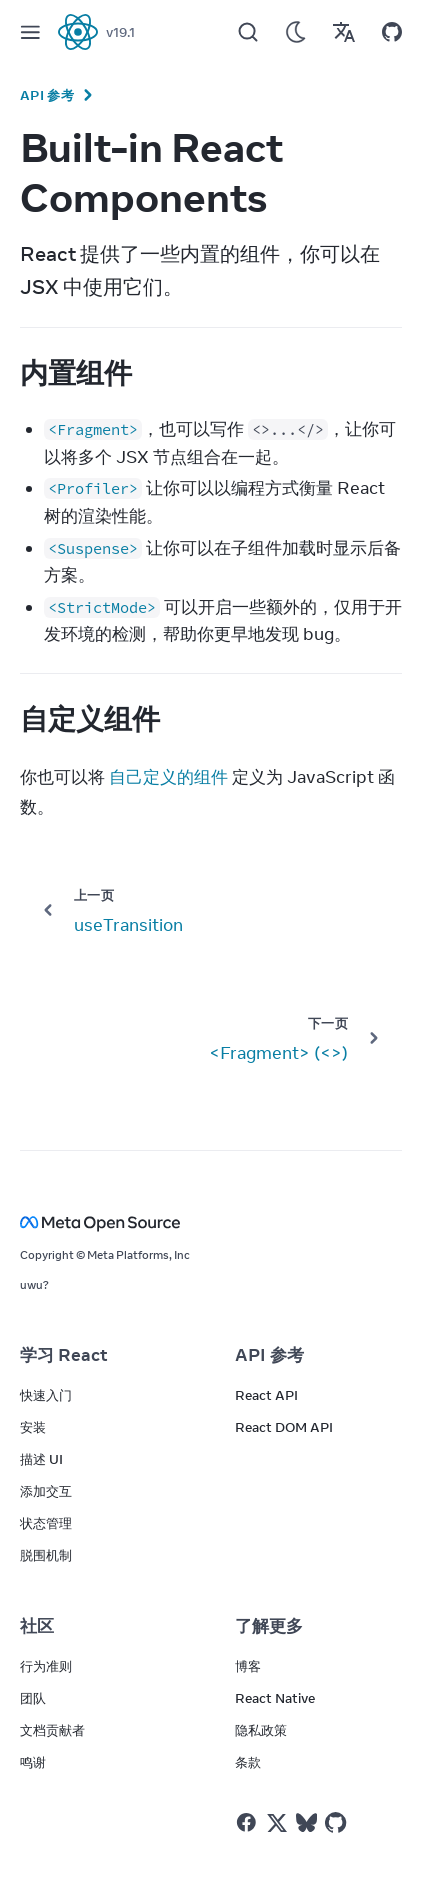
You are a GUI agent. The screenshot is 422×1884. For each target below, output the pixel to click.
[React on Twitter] (277, 1823)
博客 (248, 1666)
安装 (33, 1427)
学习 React (64, 1355)
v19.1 (120, 32)
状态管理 (46, 1523)
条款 (248, 1762)
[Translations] (344, 32)
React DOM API (284, 1427)
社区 (37, 1626)
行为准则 (46, 1666)
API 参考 (47, 95)
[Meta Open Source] (211, 1222)
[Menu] (30, 32)
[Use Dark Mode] (296, 32)
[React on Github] (338, 1823)
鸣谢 (33, 1762)
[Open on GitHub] (392, 32)
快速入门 (46, 1395)
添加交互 (46, 1491)
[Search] (248, 32)
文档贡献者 (52, 1730)
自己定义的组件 (168, 777)
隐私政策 (261, 1730)
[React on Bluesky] (306, 1822)
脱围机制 (46, 1555)
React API (266, 1395)
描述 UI (41, 1459)
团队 (33, 1698)
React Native (275, 1698)
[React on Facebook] (246, 1822)
